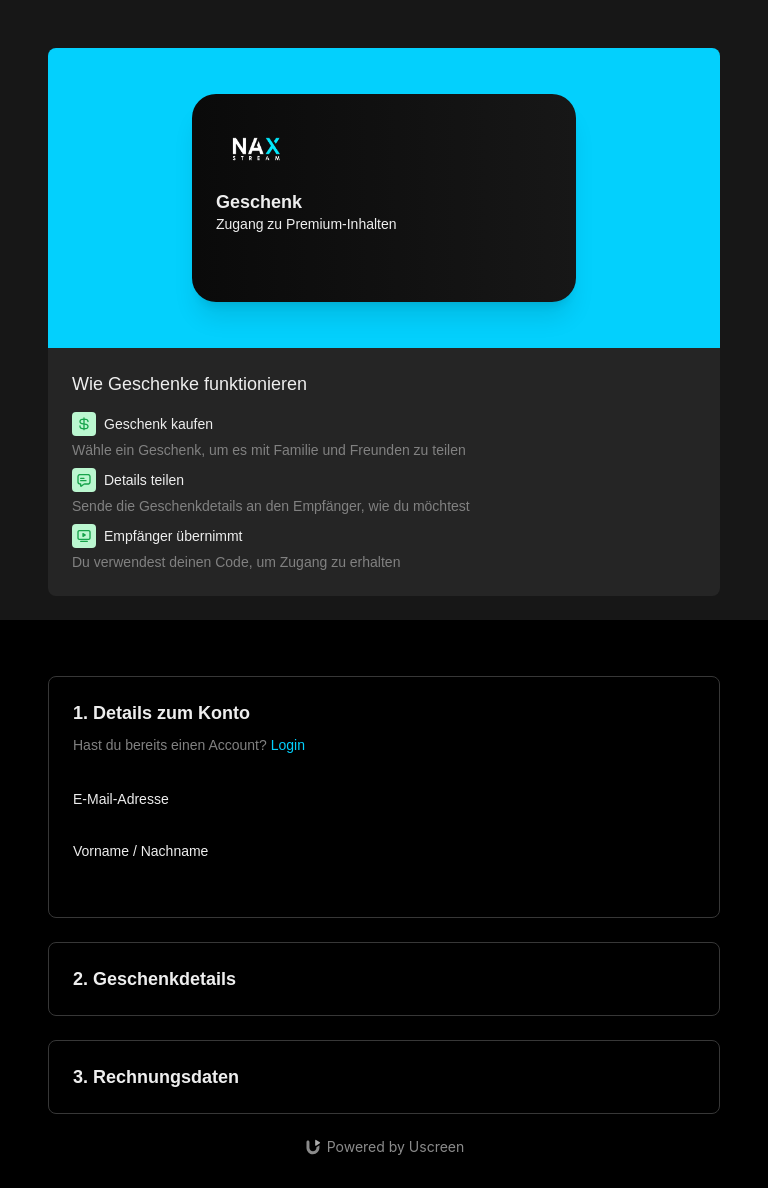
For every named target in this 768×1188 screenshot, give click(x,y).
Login (288, 745)
